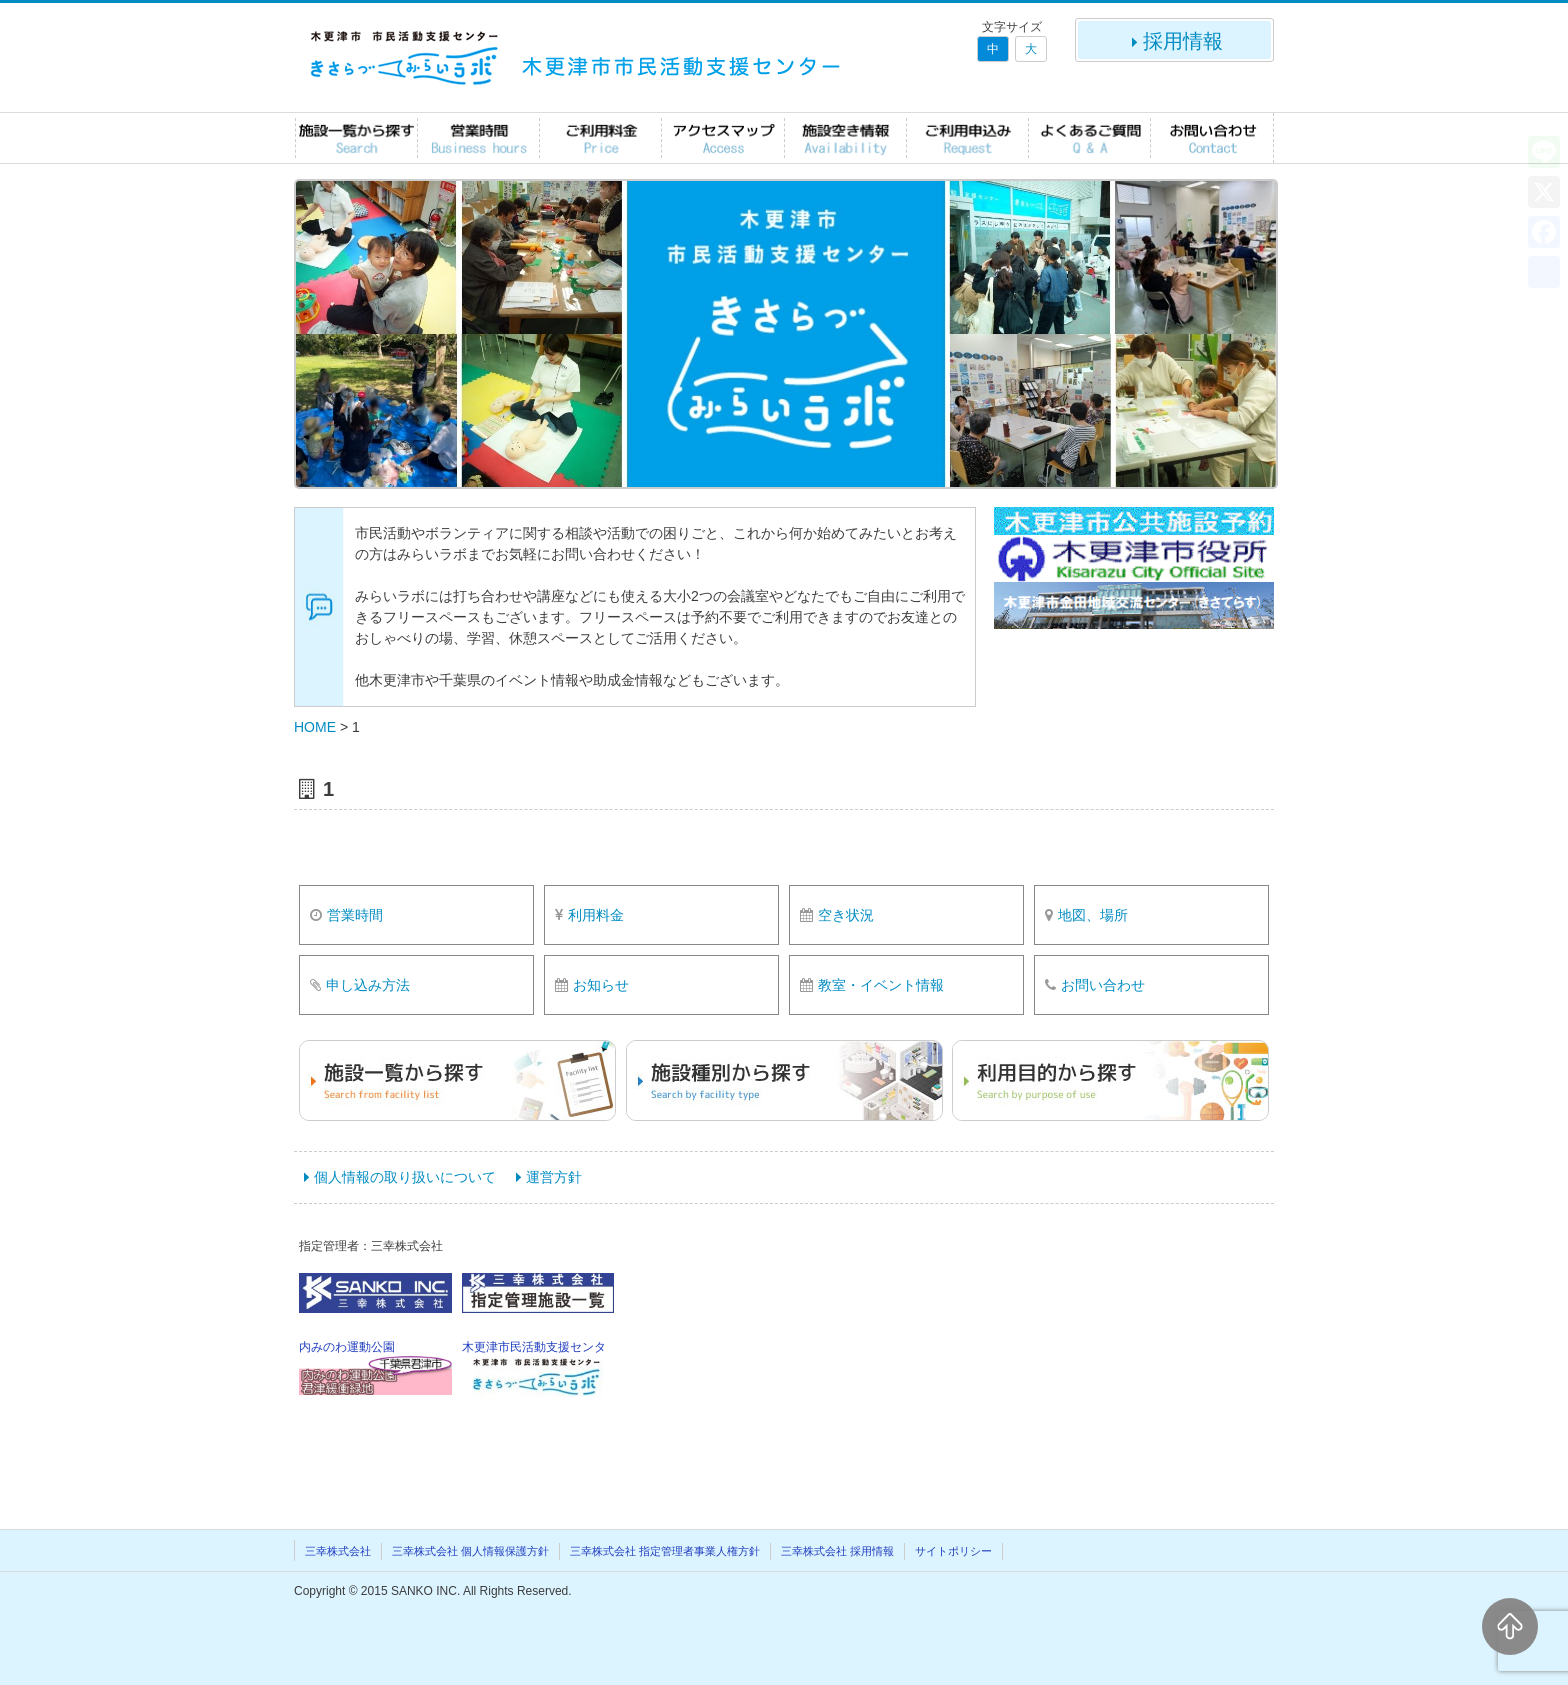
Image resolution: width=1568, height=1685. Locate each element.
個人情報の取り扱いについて (405, 1177)
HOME (315, 727)
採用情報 (1175, 41)
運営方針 (554, 1177)
